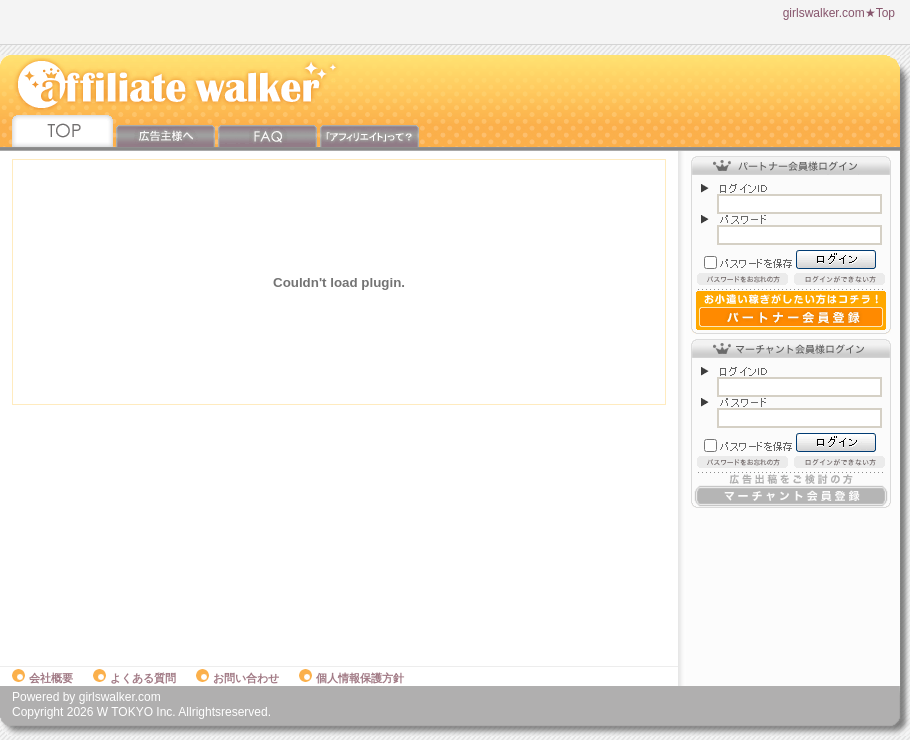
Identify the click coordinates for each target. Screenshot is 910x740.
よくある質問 (134, 678)
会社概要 (42, 678)
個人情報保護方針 (351, 678)
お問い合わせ (237, 678)
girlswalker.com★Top (839, 13)
